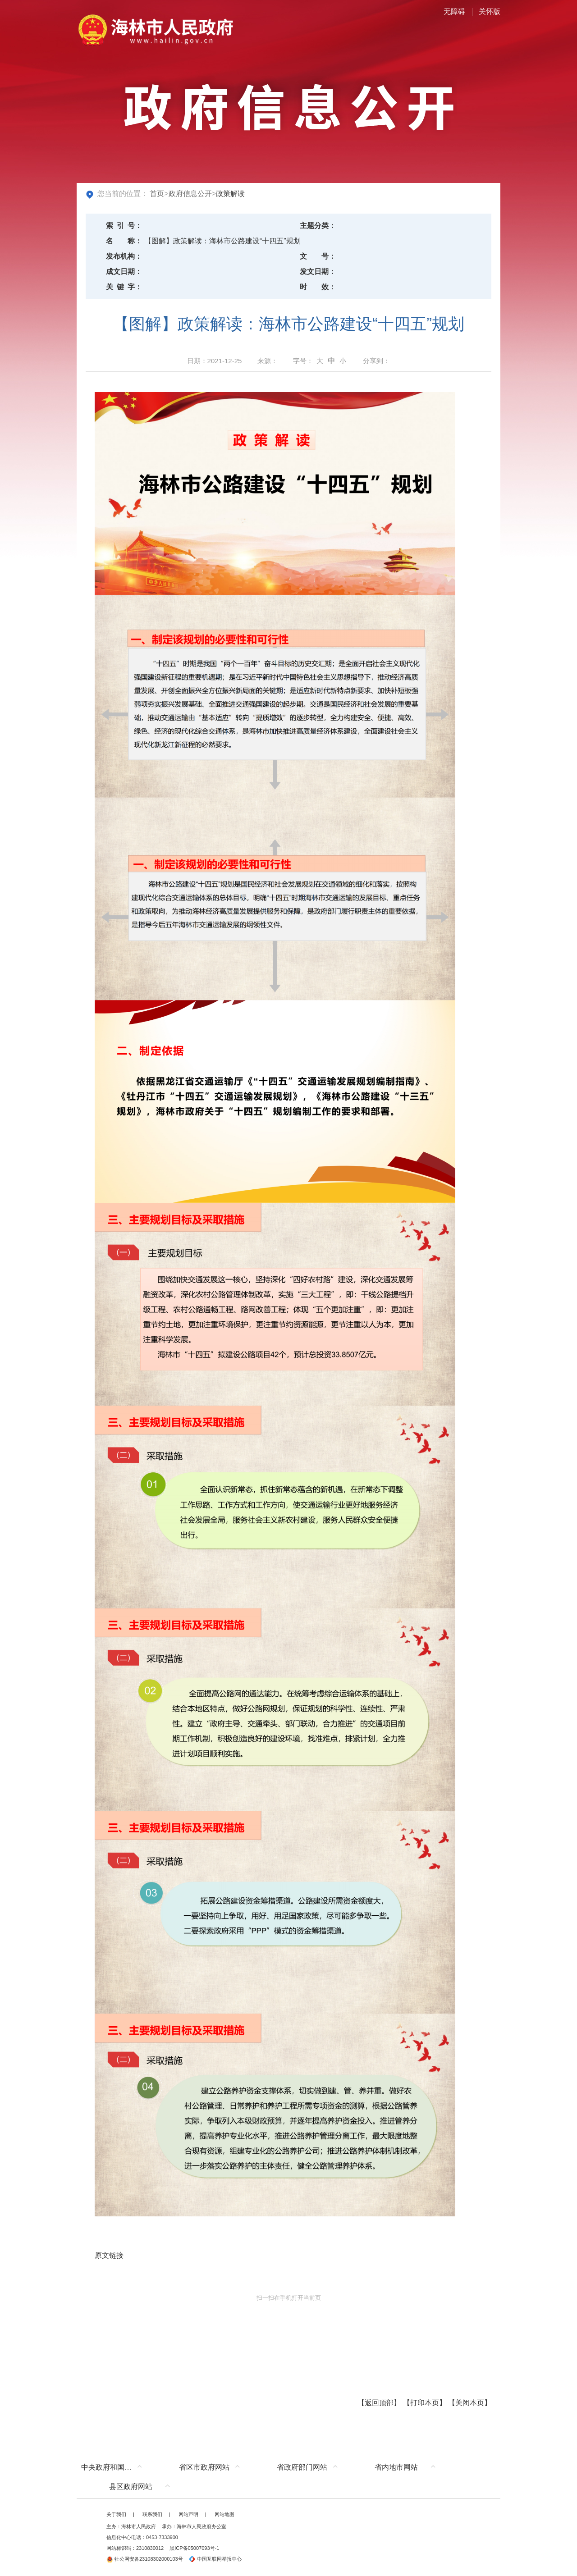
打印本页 (424, 2403)
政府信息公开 (190, 193)
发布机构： (124, 256)
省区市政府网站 (204, 2467)
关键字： (124, 287)
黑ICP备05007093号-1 (194, 2548)
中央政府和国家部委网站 (114, 2467)
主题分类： (318, 225)
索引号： (124, 225)
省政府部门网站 (302, 2467)
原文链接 (109, 2255)
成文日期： (124, 271)
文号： (318, 256)
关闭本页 (469, 2403)
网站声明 (188, 2514)
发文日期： (318, 271)
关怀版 (489, 11)
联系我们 (152, 2514)
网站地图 (224, 2514)
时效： (318, 287)
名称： (124, 241)
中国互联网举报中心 (215, 2559)
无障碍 (454, 11)
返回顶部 (379, 2403)
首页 (157, 193)
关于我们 (116, 2514)
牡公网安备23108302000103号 (144, 2559)
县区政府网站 (130, 2486)
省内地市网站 (396, 2467)
